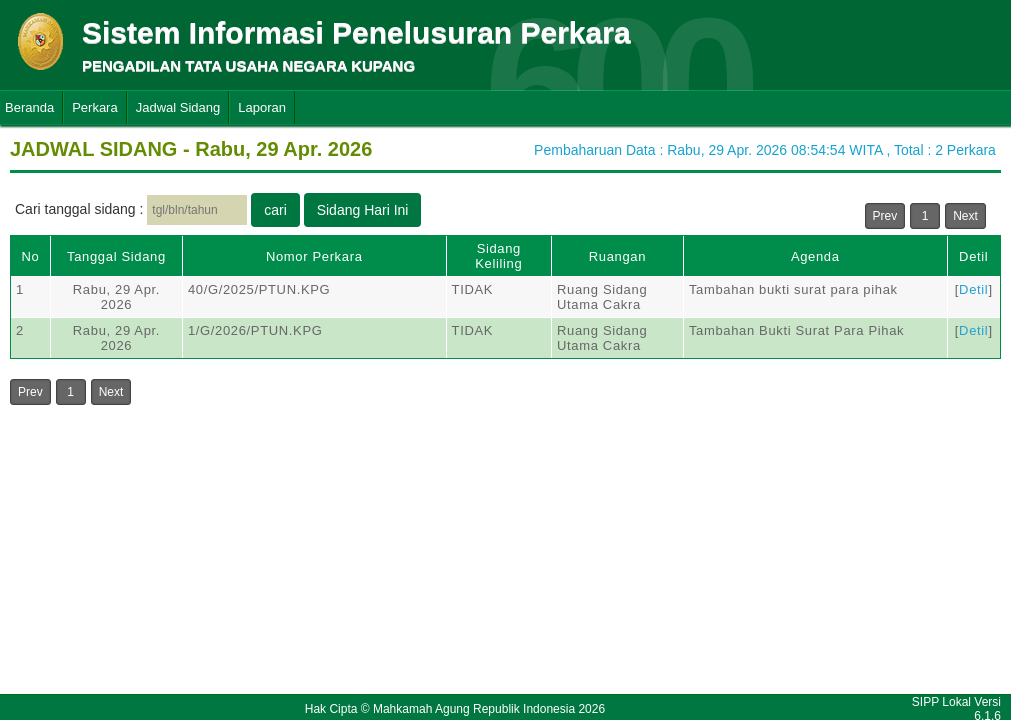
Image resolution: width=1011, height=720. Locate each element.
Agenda (815, 256)
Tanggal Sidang (116, 256)
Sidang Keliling (498, 256)
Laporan (262, 107)
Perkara (95, 107)
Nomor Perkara (314, 256)
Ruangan (617, 256)
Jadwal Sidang (178, 107)
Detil (973, 256)
